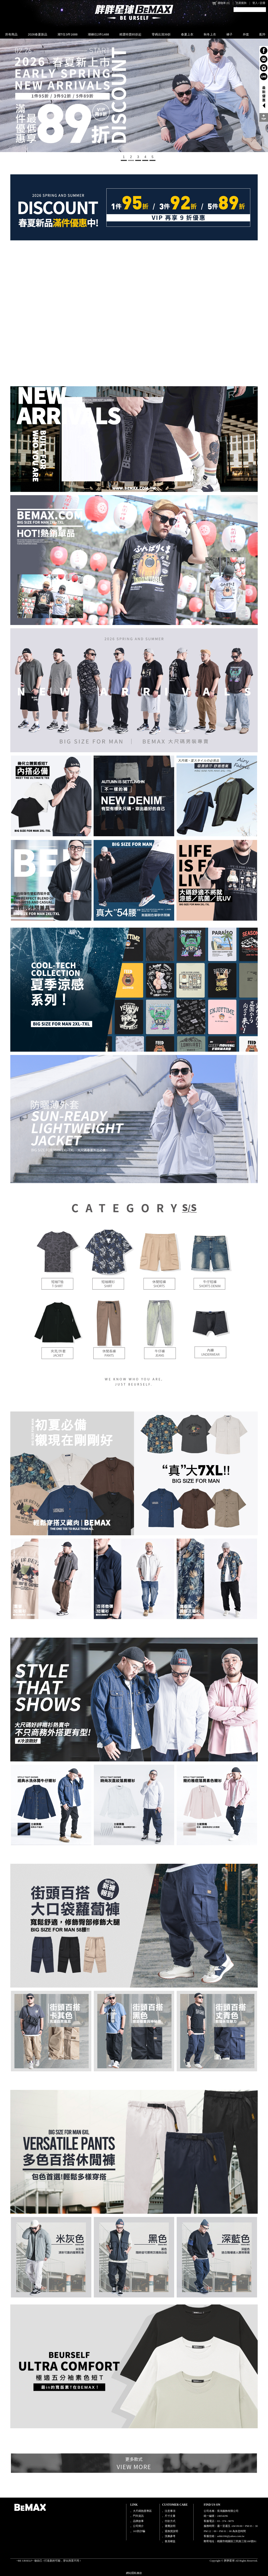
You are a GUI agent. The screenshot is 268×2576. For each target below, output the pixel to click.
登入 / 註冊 (258, 3)
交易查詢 (241, 3)
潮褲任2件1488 (98, 34)
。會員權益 (168, 2541)
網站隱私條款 (134, 2573)
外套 (246, 34)
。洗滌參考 (168, 2536)
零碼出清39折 (161, 34)
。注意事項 (168, 2510)
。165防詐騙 (137, 2531)
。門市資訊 (137, 2515)
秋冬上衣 (210, 34)
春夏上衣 (187, 34)
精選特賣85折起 (130, 34)
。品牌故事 (137, 2521)
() (221, 3)
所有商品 (11, 34)
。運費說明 (168, 2526)
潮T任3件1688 (68, 34)
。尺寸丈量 (168, 2515)
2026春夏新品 (37, 34)
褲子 (229, 34)
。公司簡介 (137, 2526)
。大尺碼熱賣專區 (141, 2510)
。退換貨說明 (170, 2531)
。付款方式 (168, 2521)
